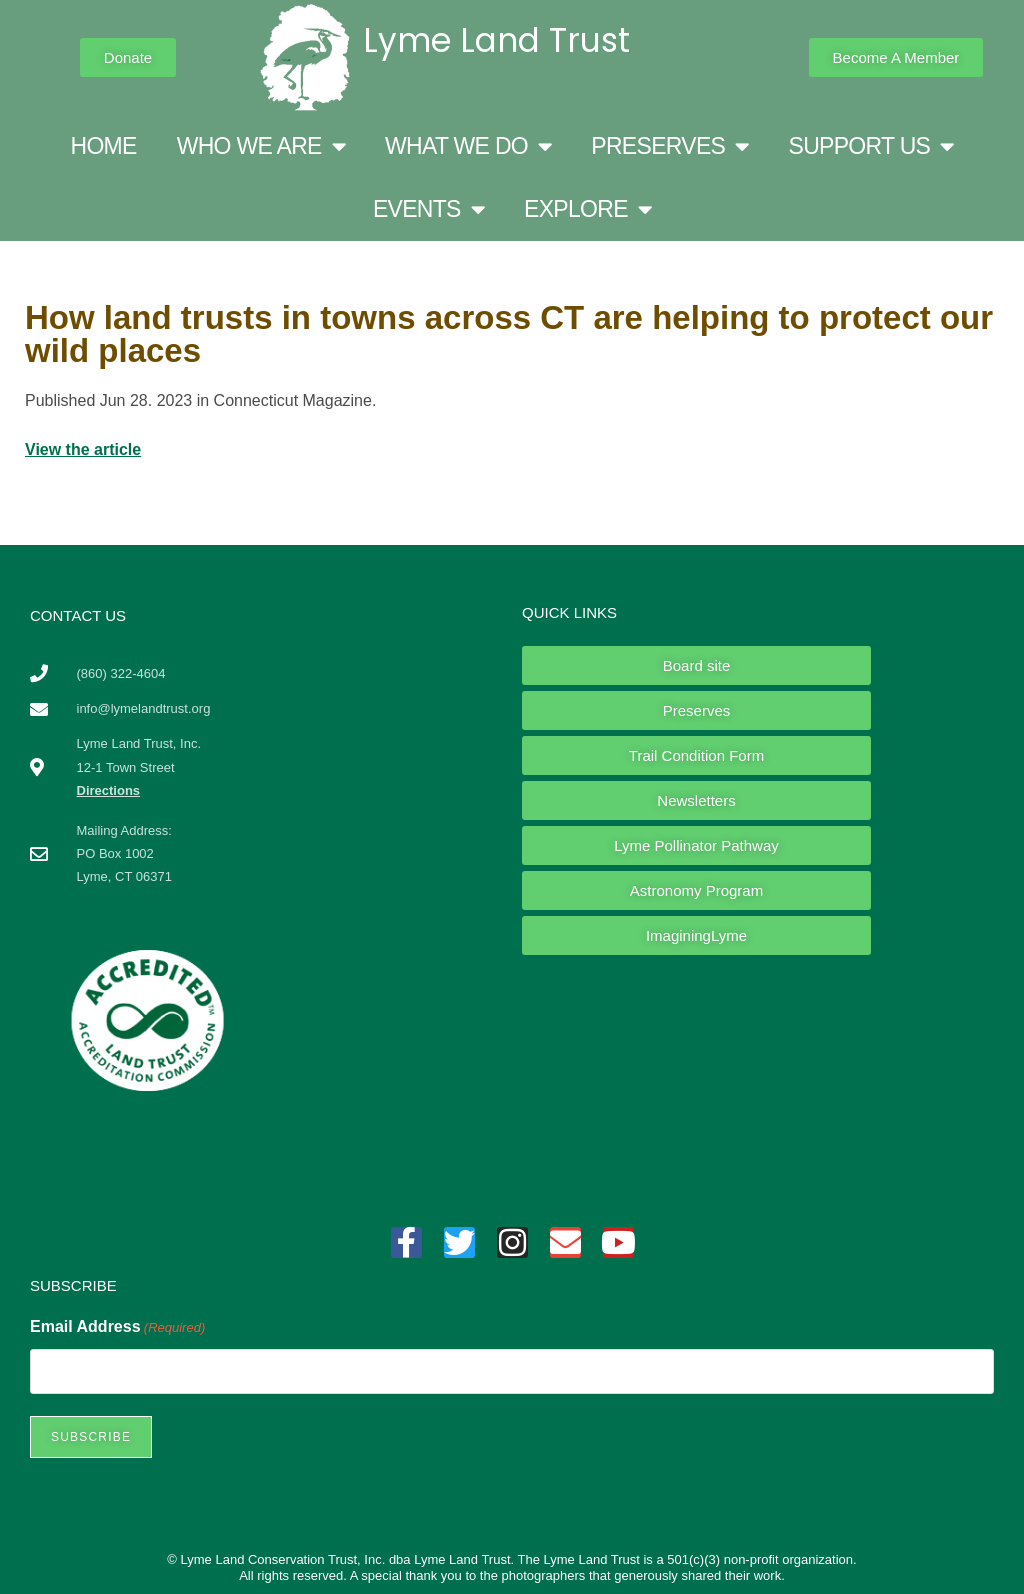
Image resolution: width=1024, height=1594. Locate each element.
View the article (83, 449)
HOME (103, 146)
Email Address (117, 1327)
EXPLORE (587, 209)
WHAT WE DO (468, 146)
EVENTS (428, 209)
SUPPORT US (871, 146)
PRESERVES (669, 146)
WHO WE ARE (261, 146)
